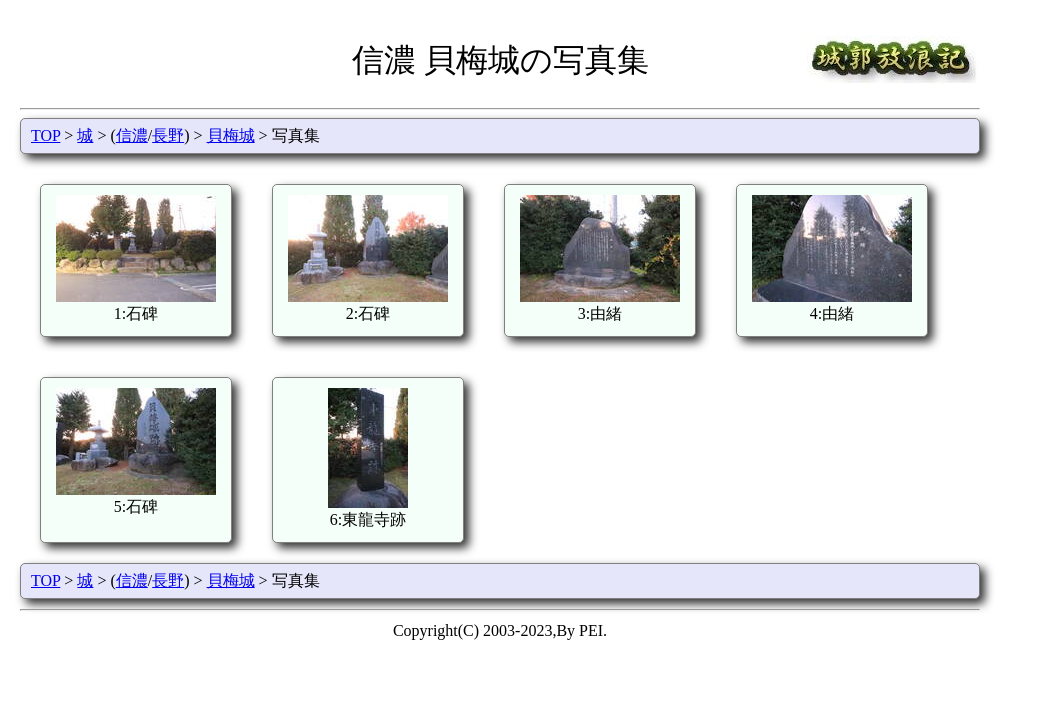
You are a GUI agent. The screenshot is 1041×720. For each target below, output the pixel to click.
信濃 (132, 135)
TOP (45, 135)
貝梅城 (231, 135)
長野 (168, 135)
